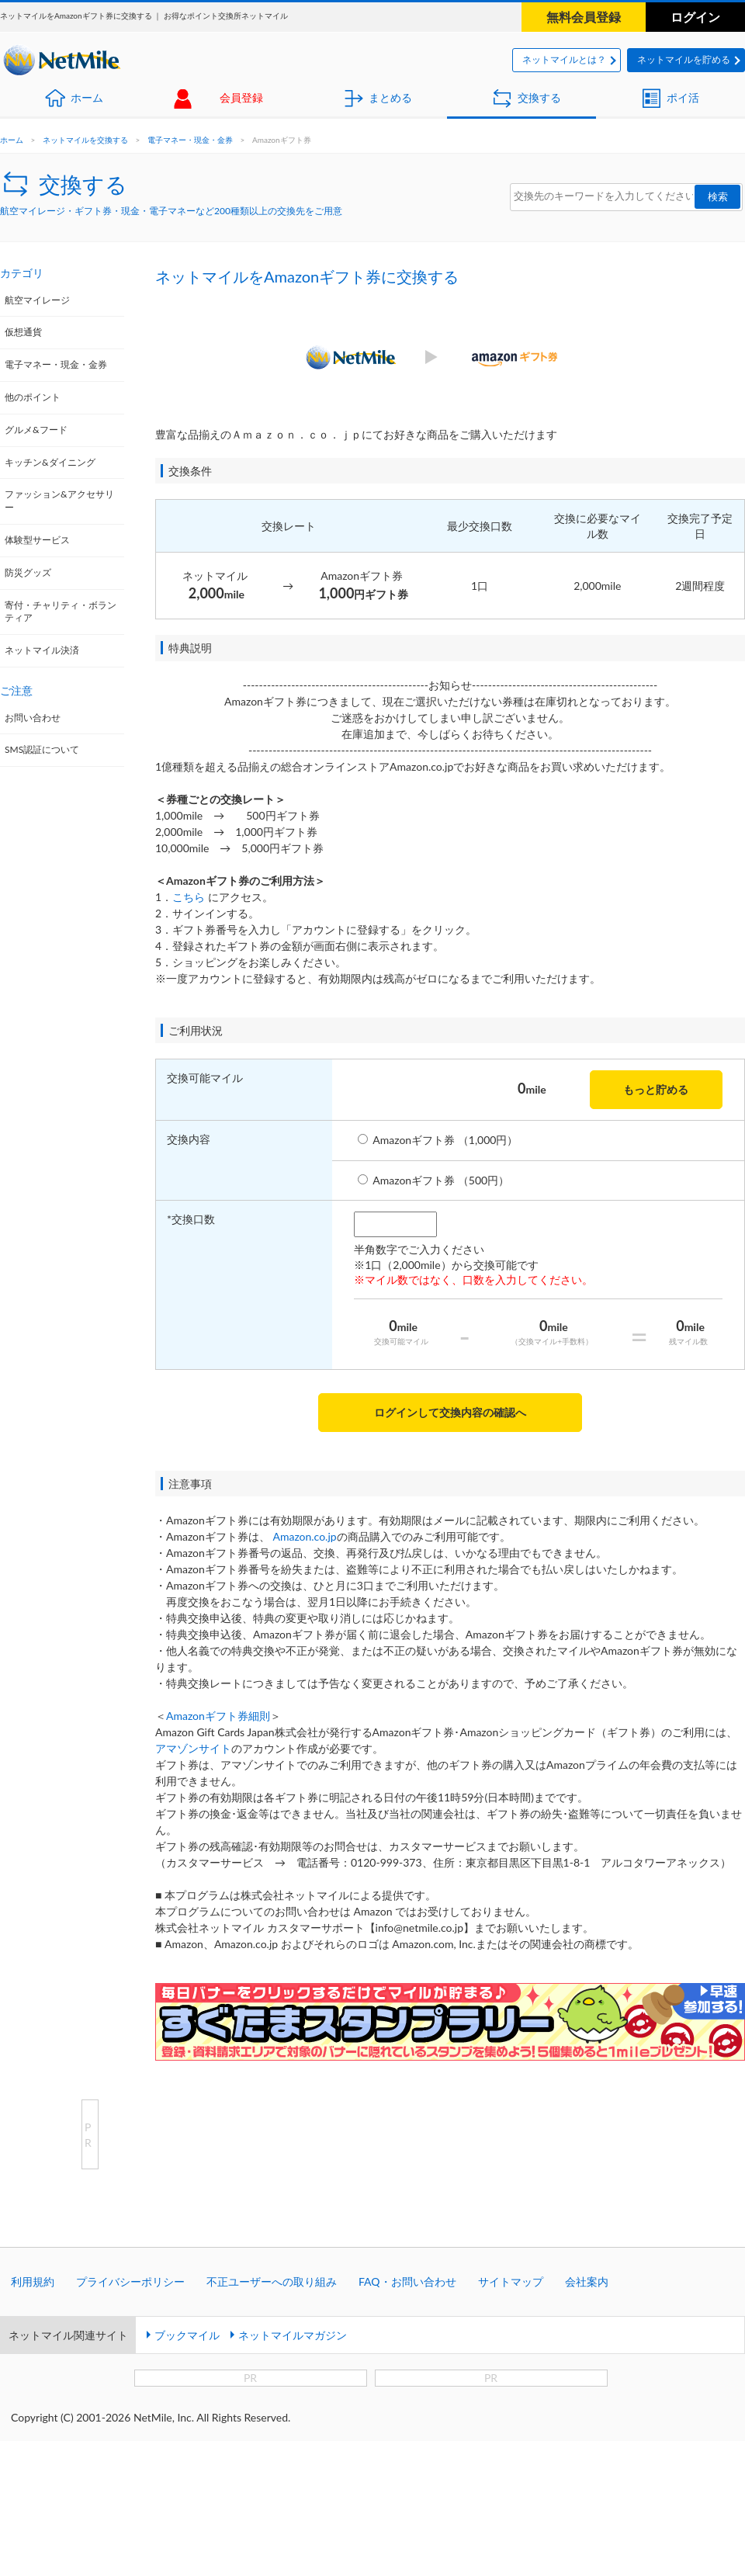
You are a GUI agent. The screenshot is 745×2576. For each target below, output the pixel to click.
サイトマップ (510, 2281)
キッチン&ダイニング (50, 462)
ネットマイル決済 (42, 650)
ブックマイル (187, 2335)
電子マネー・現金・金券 (190, 139)
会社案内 (586, 2281)
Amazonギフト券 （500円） (440, 1180)
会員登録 (241, 97)
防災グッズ (28, 572)
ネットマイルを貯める (683, 59)
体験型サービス (37, 540)
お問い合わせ (33, 717)
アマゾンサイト (193, 1748)
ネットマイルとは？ (564, 59)
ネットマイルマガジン (292, 2335)
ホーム (87, 97)
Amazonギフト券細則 (218, 1715)
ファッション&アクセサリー (59, 500)
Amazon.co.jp (304, 1536)
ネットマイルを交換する (85, 139)
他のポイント (33, 397)
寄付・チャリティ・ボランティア (60, 611)
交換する (539, 97)
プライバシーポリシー (130, 2281)
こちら (188, 896)
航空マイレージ (37, 300)
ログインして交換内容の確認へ (450, 1412)
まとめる (390, 97)
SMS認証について (42, 749)
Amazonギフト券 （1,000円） (445, 1139)
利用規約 (32, 2281)
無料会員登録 (583, 16)
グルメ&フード (36, 429)
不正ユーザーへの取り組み (271, 2281)
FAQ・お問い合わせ (407, 2281)
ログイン (695, 16)
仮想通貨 (23, 332)
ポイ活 (683, 97)
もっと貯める (655, 1089)
